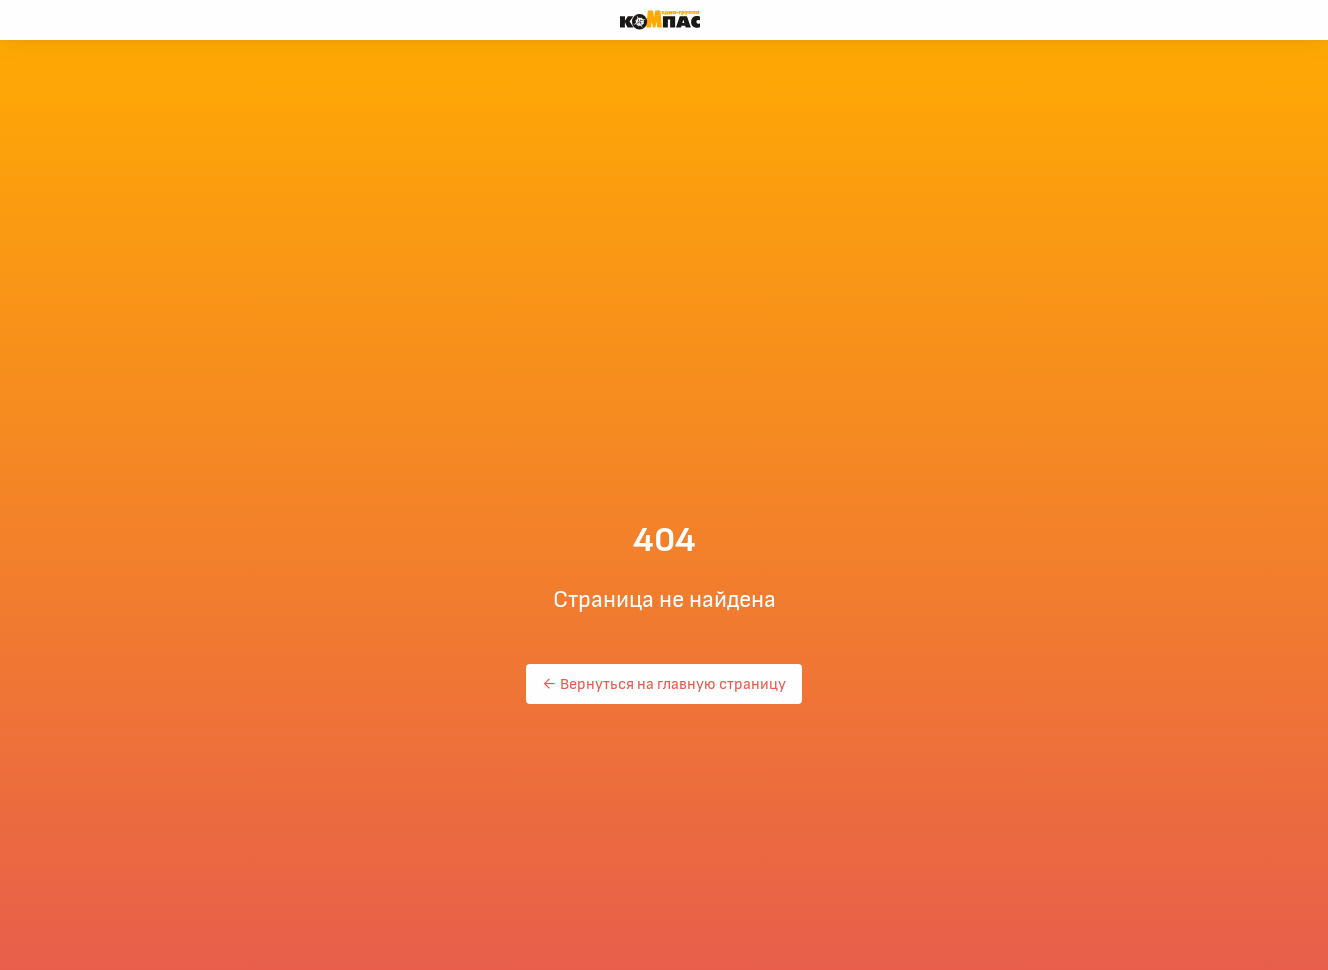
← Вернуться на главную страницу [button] (664, 684)
